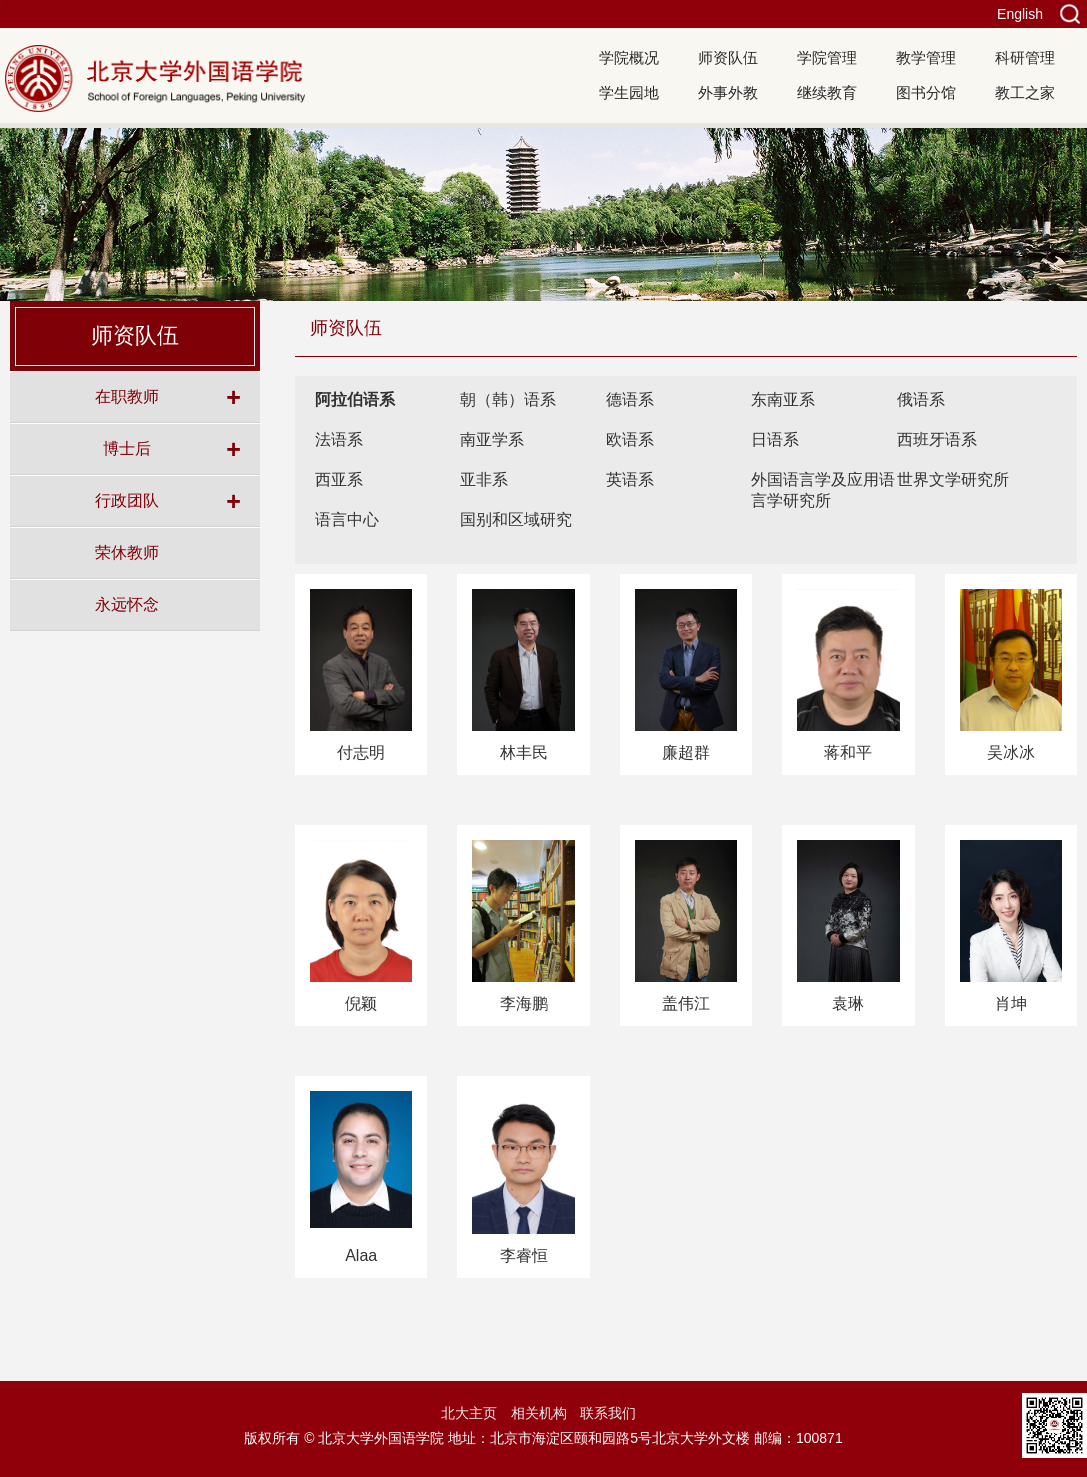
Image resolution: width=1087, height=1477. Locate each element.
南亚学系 (492, 439)
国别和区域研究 (516, 519)
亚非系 (484, 479)
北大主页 (469, 1413)
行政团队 (127, 500)
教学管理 (926, 57)
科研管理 (1025, 57)
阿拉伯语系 (355, 399)
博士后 (127, 448)
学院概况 (629, 57)
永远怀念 (127, 604)
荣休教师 (127, 552)
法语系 (339, 439)
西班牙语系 (937, 439)
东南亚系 (783, 399)
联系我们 (608, 1413)
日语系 (775, 439)
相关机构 (539, 1413)
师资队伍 (728, 57)
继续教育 (827, 92)
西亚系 (339, 479)
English (1020, 14)
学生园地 (629, 92)
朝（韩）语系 (508, 399)
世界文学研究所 (953, 479)
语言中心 (347, 519)
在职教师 (127, 396)
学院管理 (827, 57)
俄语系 (921, 399)
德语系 (630, 399)
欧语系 (630, 439)
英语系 (630, 479)
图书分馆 (926, 92)
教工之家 (1025, 92)
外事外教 (728, 92)
